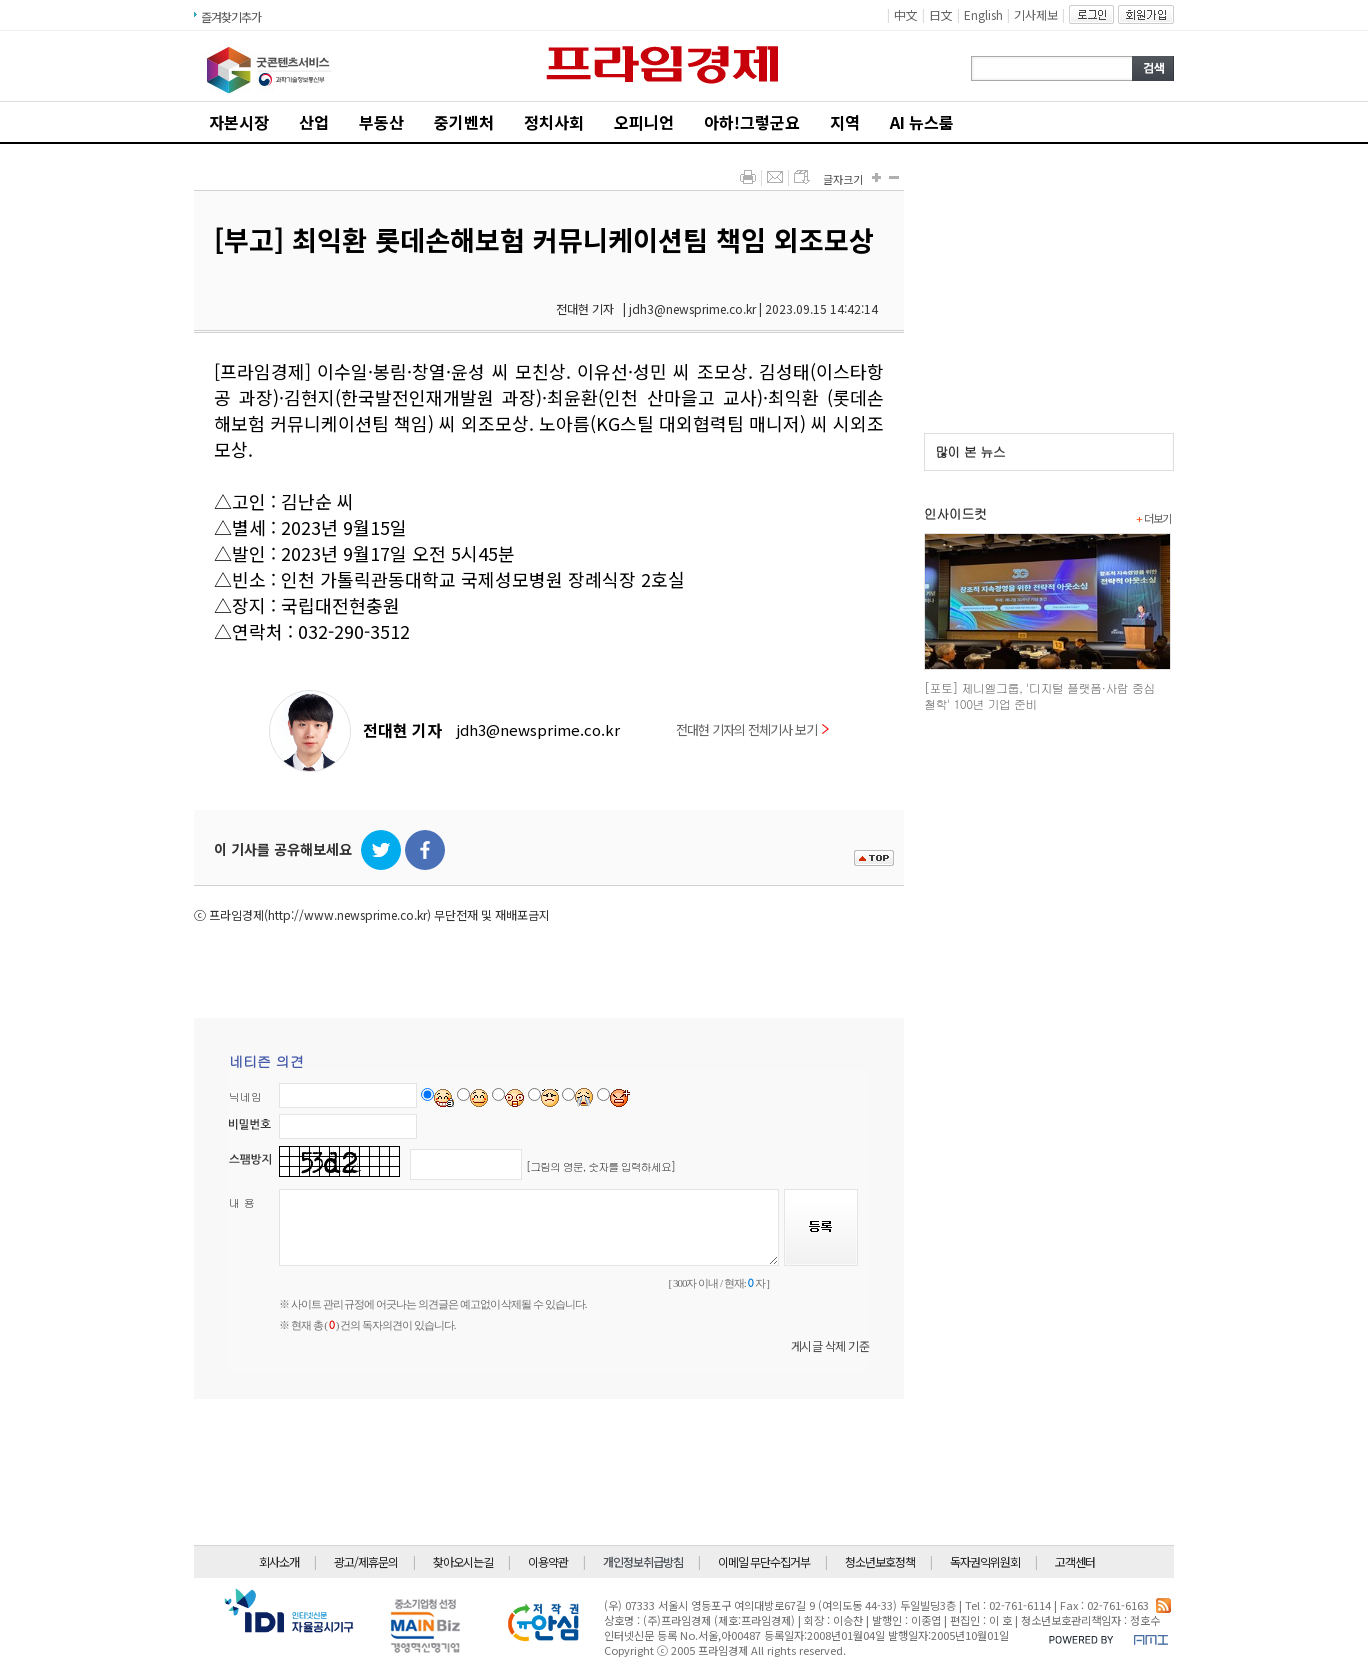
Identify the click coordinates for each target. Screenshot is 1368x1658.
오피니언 (644, 122)
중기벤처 (464, 122)
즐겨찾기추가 (231, 16)
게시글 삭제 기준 (830, 1345)
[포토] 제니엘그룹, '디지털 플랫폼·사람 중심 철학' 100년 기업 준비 (1039, 695)
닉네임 (245, 1096)
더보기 (1153, 518)
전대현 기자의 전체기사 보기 (752, 729)
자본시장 (239, 122)
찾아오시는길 (463, 1561)
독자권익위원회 (985, 1561)
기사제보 (1036, 14)
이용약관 (548, 1561)
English (983, 14)
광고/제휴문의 (366, 1561)
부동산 (381, 122)
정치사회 (554, 122)
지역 (845, 122)
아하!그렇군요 (752, 122)
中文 (906, 14)
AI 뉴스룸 (922, 122)
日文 (941, 14)
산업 (314, 122)
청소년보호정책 (880, 1561)
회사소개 (279, 1561)
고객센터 (1075, 1561)
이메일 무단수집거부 (764, 1561)
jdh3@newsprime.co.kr (538, 729)
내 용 (242, 1202)
